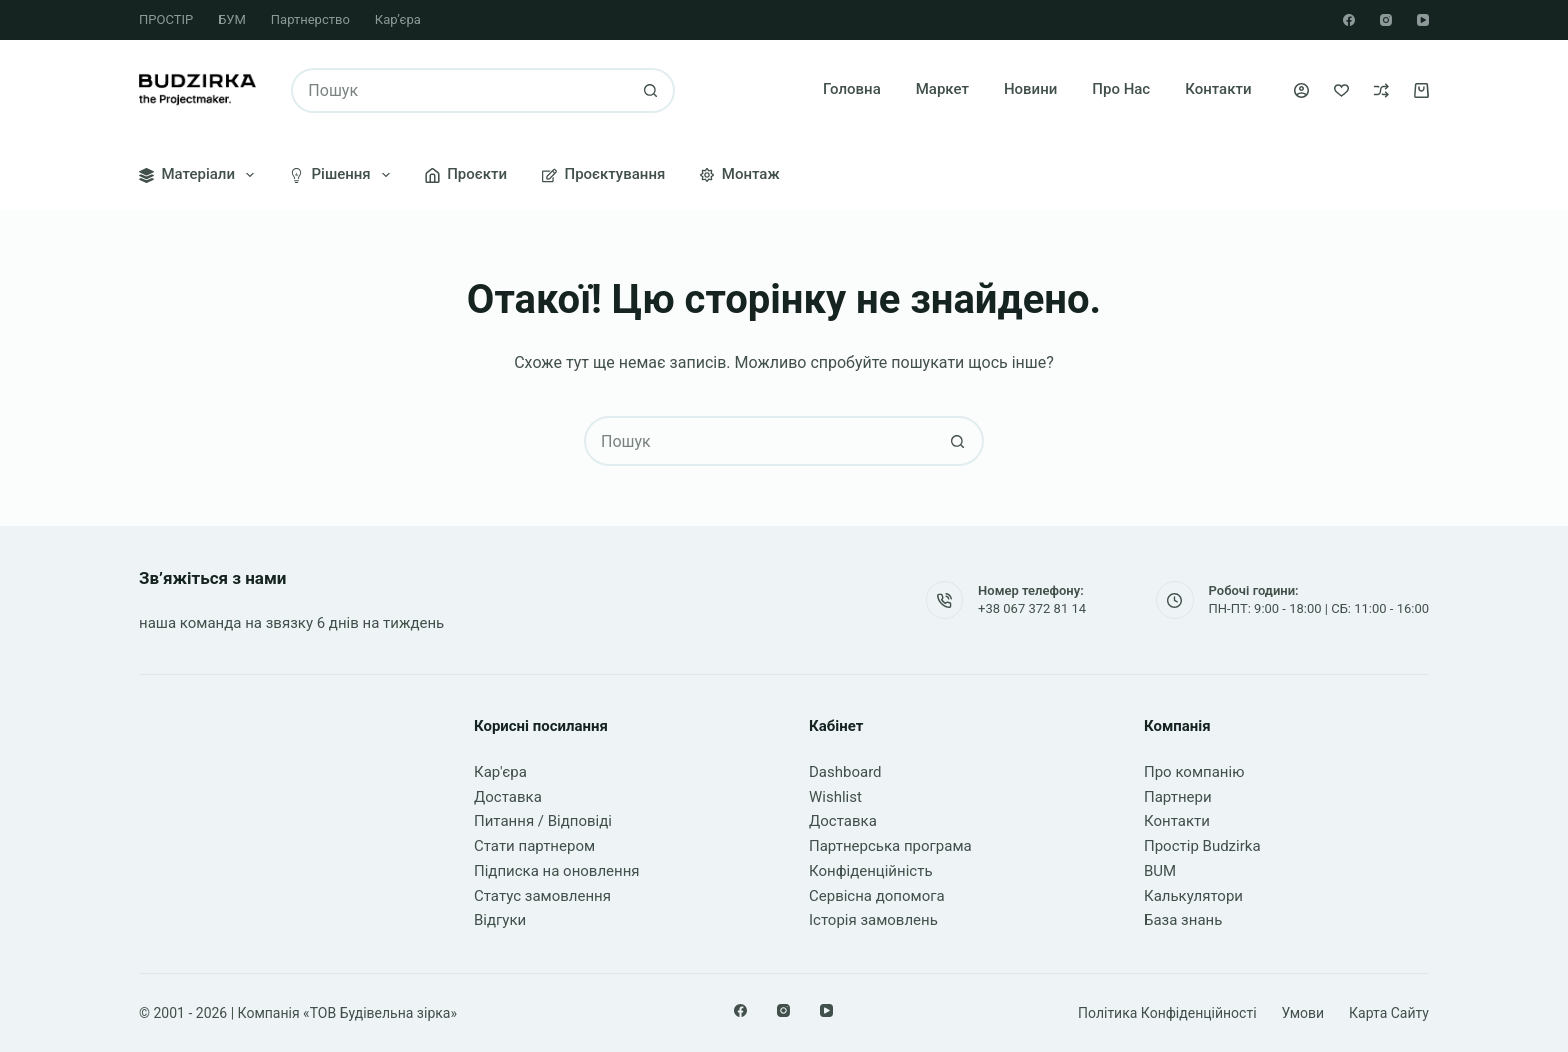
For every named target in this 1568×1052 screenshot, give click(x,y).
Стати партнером (534, 846)
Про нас (1121, 89)
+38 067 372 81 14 (1032, 608)
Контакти (1218, 89)
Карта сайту (1389, 1013)
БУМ (232, 19)
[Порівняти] (1381, 90)
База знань (1183, 920)
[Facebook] (1349, 20)
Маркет (942, 89)
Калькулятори (1193, 896)
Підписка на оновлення (557, 871)
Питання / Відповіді (543, 821)
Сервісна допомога (877, 896)
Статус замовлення (542, 896)
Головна (852, 89)
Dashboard (845, 772)
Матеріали (200, 175)
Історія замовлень (873, 920)
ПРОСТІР (166, 19)
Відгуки (500, 920)
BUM (1160, 871)
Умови (1303, 1013)
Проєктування (603, 174)
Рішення (343, 175)
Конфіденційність (871, 871)
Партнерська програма (890, 846)
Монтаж (739, 174)
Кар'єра (500, 772)
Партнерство (310, 19)
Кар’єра (398, 19)
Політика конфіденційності (1167, 1013)
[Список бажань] (1341, 90)
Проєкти (466, 174)
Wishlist (835, 797)
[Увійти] (1301, 90)
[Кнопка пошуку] (650, 90)
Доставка (508, 797)
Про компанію (1194, 772)
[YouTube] (1423, 20)
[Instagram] (1386, 20)
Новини (1030, 89)
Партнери (1178, 797)
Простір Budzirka (1202, 846)
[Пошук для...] (460, 90)
